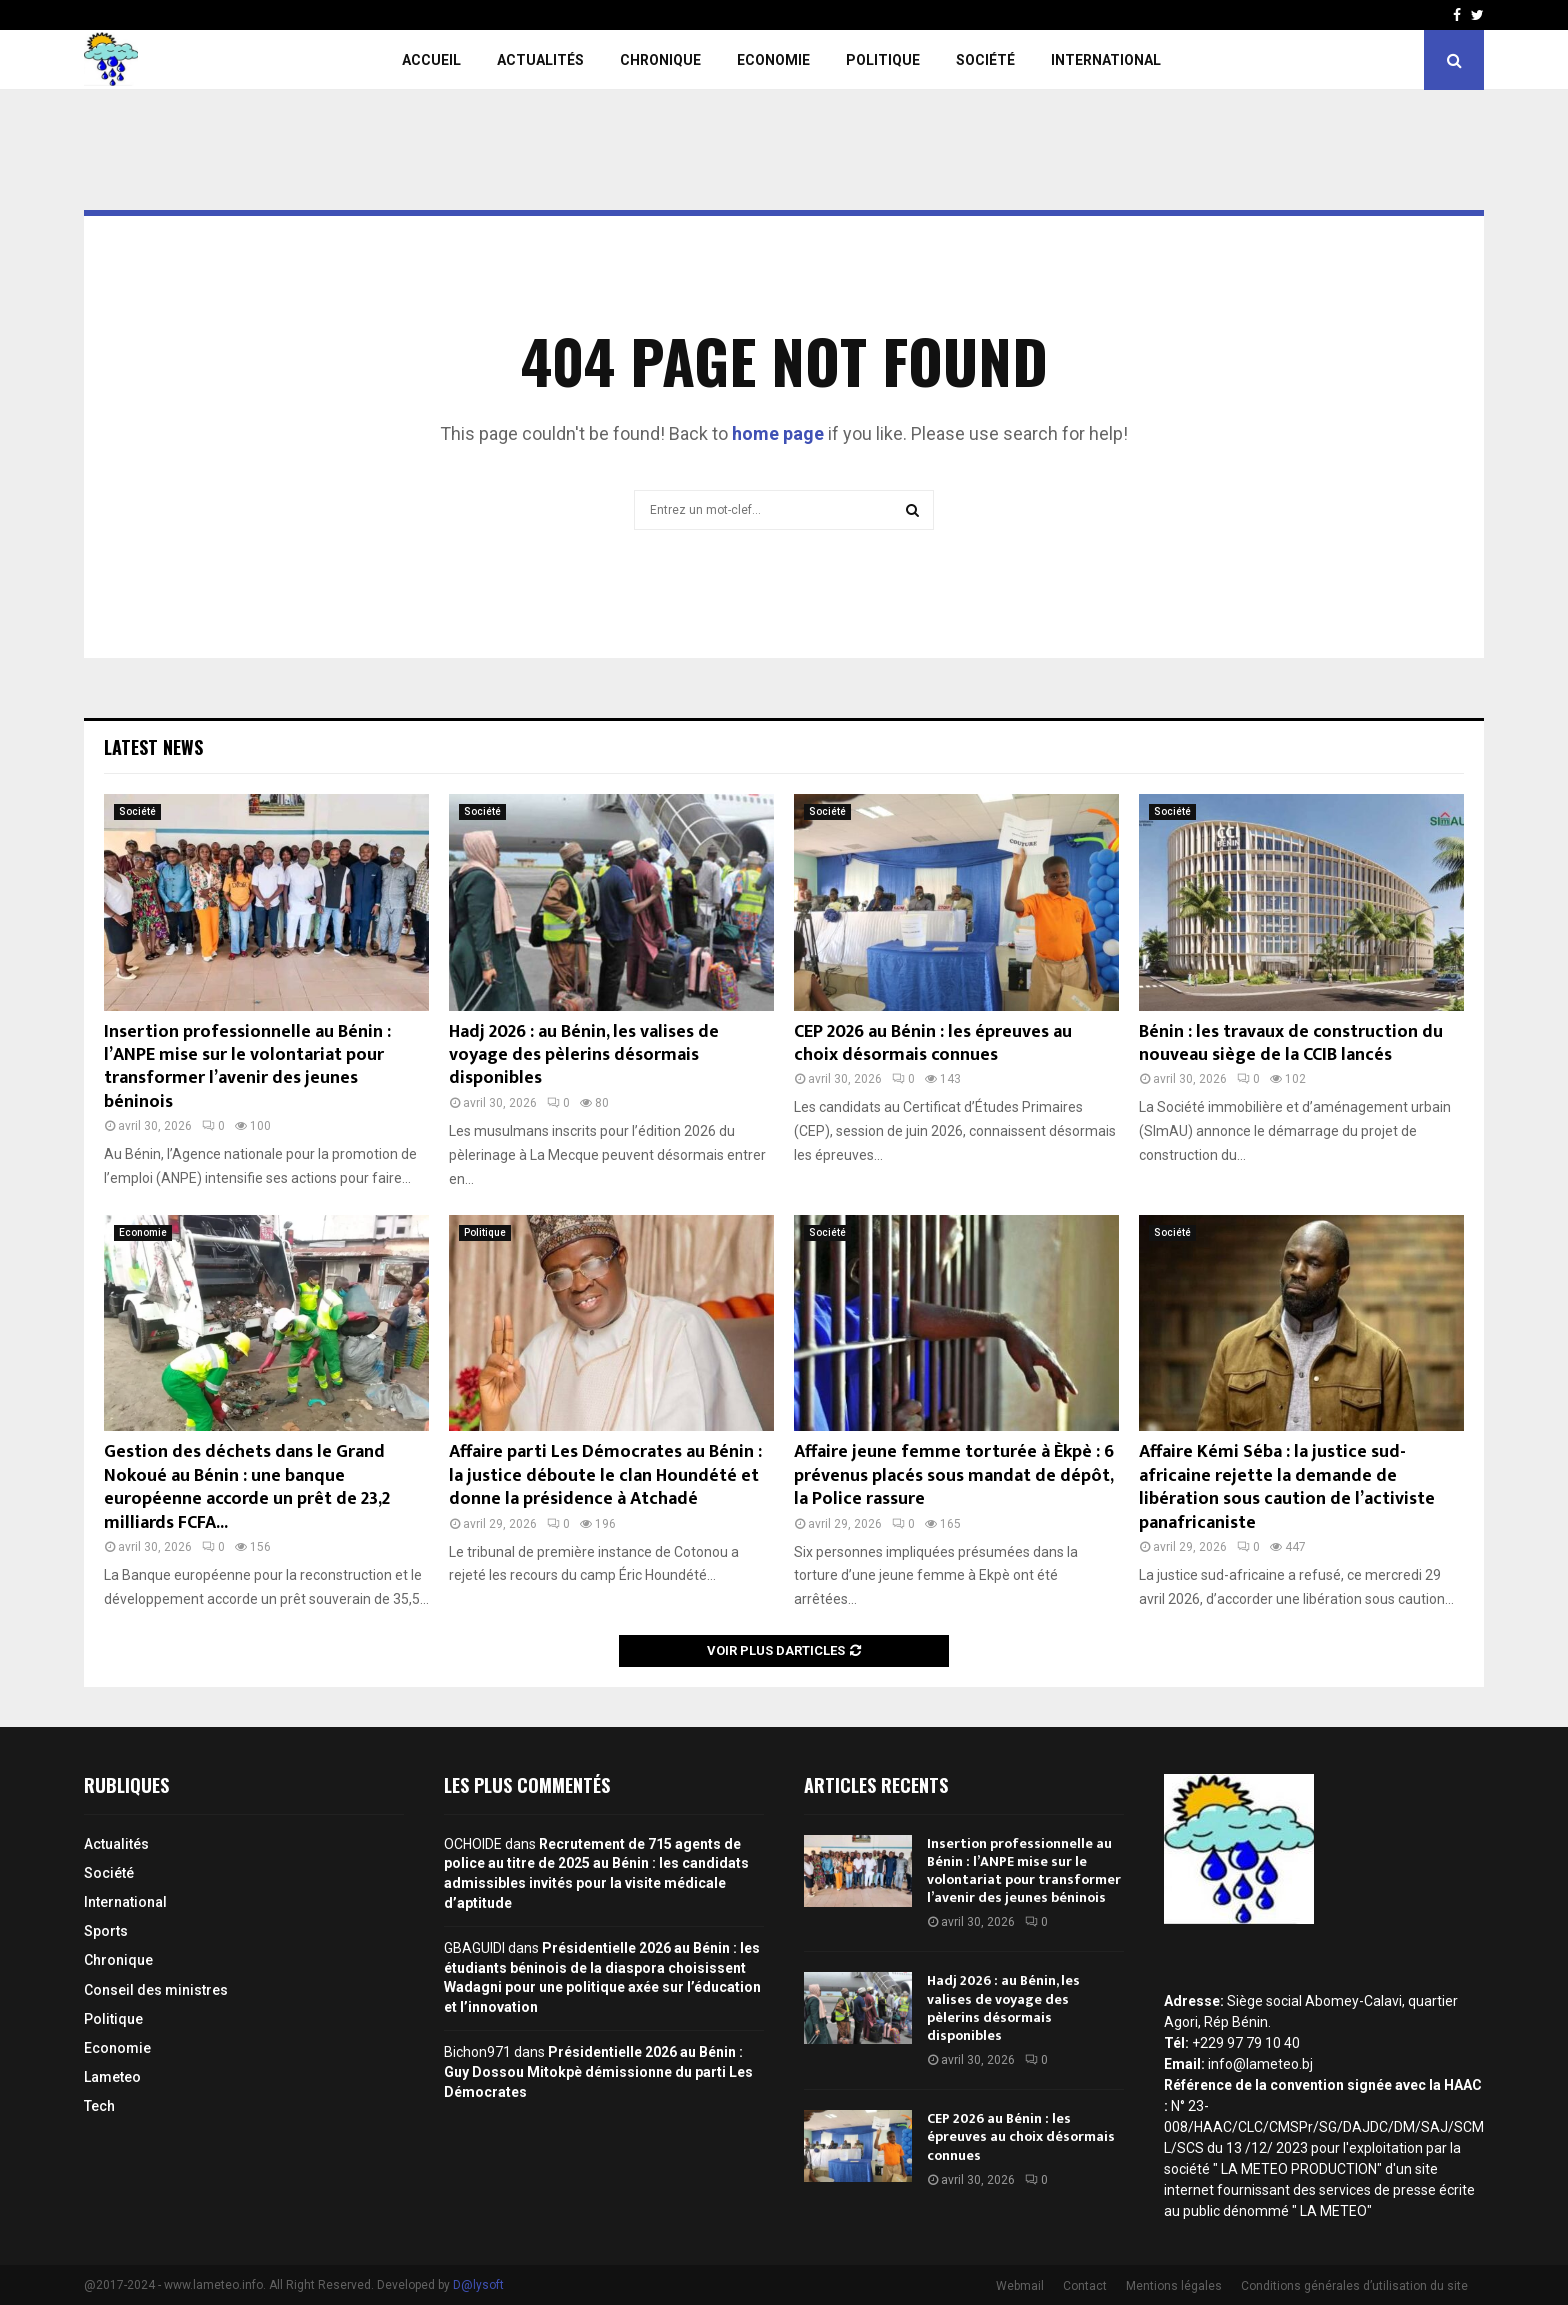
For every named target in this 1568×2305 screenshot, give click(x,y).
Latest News (153, 747)
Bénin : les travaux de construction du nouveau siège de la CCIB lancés (1291, 1043)
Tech (99, 2106)
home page (778, 433)
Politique (883, 60)
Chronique (660, 60)
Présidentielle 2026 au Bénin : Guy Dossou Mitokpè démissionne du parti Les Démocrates (598, 2071)
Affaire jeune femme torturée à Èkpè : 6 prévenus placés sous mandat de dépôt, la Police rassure (954, 1475)
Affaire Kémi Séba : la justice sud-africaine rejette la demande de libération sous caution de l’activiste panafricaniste (1287, 1487)
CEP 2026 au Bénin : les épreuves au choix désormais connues (933, 1043)
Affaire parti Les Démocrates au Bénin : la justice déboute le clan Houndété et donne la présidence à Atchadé (605, 1475)
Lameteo (112, 2077)
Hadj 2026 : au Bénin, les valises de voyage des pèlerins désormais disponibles (584, 1055)
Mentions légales (1174, 2286)
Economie (773, 60)
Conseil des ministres (156, 1990)
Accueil (431, 60)
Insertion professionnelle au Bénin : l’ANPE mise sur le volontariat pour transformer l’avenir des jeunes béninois (247, 1067)
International (1106, 60)
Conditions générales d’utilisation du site (1354, 2286)
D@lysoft (478, 2285)
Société (985, 60)
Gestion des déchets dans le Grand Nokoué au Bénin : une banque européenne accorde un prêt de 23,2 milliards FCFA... (247, 1487)
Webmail (1020, 2286)
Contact (1085, 2286)
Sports (106, 1931)
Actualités (540, 60)
